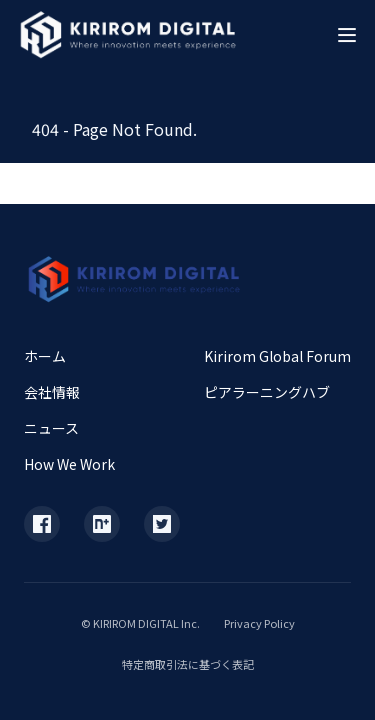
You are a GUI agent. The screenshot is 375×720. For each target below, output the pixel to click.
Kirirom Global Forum (277, 356)
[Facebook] (42, 524)
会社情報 (52, 392)
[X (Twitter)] (162, 524)
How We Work (69, 464)
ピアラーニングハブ (267, 392)
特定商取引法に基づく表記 (188, 664)
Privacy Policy (259, 623)
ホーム (45, 356)
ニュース (51, 428)
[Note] (102, 524)
